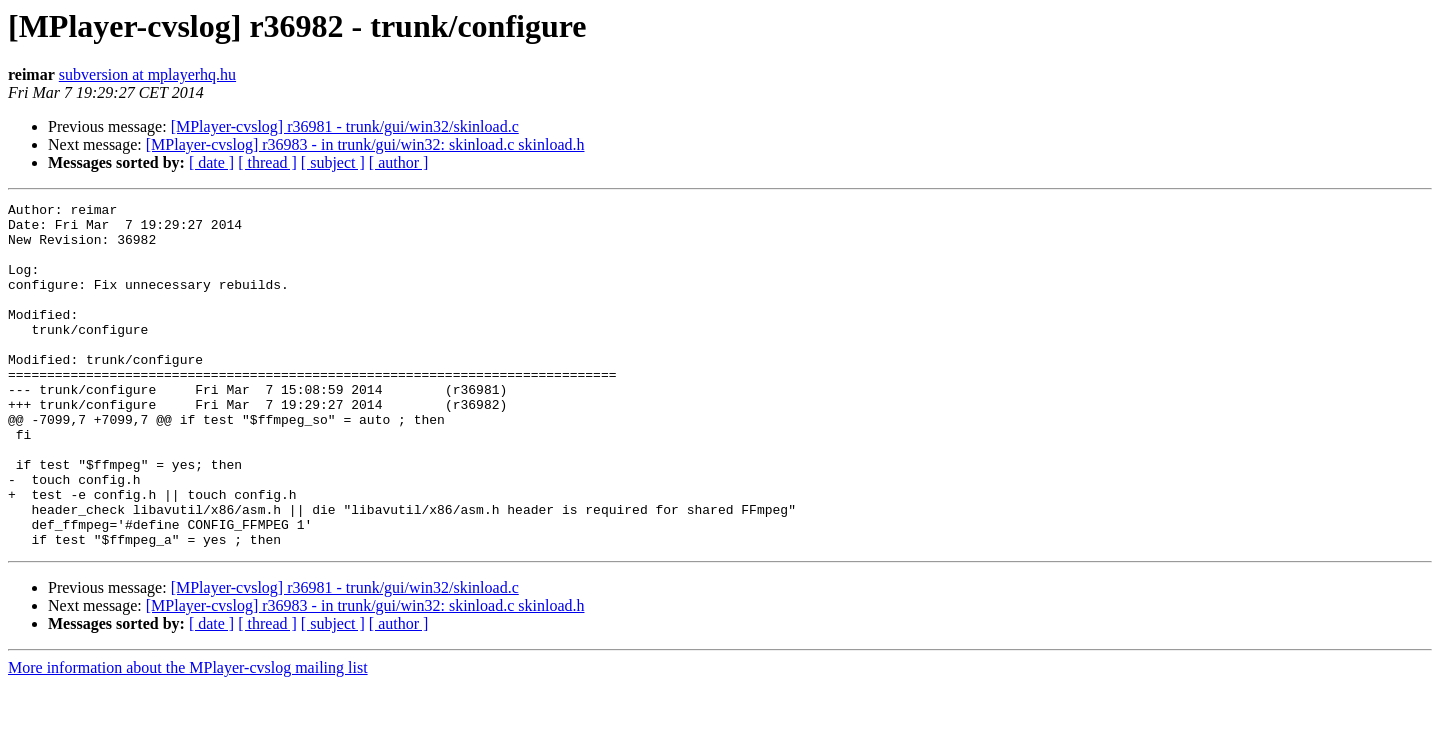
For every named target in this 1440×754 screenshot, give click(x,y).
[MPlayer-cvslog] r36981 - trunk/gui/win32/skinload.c (345, 126)
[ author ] (399, 162)
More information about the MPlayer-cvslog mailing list (188, 736)
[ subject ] (333, 162)
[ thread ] (267, 162)
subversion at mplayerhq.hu (147, 74)
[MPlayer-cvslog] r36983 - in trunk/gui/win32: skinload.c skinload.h (365, 144)
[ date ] (211, 162)
